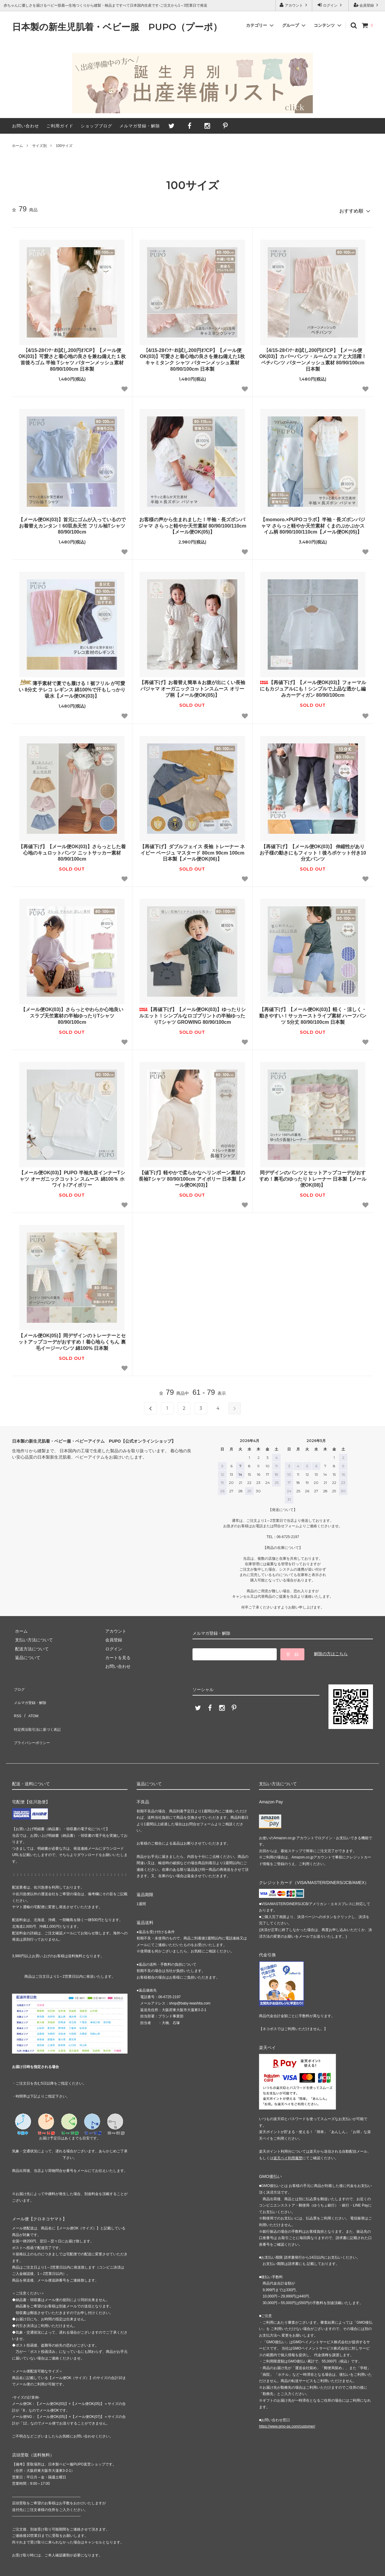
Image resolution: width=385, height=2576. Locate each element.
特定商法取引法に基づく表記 (39, 1711)
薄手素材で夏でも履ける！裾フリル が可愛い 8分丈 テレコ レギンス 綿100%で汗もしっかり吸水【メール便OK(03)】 (72, 686)
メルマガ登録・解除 (139, 125)
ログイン (330, 5)
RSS (16, 1702)
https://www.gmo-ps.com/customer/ (287, 2402)
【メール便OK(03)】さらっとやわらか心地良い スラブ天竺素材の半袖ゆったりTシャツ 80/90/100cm (72, 1013)
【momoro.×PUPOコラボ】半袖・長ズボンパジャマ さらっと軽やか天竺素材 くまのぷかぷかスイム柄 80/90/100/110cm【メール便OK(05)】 (312, 523)
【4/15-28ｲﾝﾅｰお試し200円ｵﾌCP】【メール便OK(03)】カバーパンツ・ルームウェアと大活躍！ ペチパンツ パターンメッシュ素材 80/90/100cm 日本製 (312, 357)
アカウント (294, 5)
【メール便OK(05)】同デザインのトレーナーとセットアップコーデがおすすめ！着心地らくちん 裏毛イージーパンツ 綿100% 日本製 (71, 1339)
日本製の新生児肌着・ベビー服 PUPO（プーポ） (117, 27)
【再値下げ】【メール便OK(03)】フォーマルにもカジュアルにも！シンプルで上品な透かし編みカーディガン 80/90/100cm (313, 686)
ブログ (18, 1684)
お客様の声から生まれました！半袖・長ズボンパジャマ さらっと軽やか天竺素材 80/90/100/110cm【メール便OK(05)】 (192, 523)
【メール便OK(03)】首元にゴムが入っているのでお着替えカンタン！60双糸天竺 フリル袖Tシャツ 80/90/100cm (71, 523)
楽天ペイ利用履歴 (287, 2133)
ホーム (17, 146)
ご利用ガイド (59, 125)
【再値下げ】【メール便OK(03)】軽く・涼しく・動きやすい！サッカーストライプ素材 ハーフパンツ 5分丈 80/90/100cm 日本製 (312, 1013)
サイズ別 (39, 146)
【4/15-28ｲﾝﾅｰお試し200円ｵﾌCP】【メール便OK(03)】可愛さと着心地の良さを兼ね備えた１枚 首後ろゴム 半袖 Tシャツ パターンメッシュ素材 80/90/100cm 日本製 (71, 357)
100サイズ (64, 146)
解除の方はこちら (331, 1651)
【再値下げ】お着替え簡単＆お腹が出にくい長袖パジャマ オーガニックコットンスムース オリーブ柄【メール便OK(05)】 (192, 686)
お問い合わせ (25, 125)
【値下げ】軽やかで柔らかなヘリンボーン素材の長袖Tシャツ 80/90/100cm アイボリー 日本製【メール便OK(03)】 (192, 1176)
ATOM (30, 1702)
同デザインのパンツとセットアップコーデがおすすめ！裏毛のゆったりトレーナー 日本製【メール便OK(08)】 (312, 1176)
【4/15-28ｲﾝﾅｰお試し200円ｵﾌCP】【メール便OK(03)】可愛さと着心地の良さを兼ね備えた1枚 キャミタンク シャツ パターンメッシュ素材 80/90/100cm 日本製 (192, 357)
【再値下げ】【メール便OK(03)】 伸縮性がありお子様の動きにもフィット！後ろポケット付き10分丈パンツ (313, 850)
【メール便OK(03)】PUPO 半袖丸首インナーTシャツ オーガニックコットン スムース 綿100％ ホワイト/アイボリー (72, 1176)
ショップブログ (96, 125)
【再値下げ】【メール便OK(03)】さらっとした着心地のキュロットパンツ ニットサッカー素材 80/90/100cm (71, 850)
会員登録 (367, 5)
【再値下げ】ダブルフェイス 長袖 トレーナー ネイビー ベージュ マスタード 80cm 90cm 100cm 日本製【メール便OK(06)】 (192, 850)
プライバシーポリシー (33, 1720)
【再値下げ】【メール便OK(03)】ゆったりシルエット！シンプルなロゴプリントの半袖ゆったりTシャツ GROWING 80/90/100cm (192, 1013)
